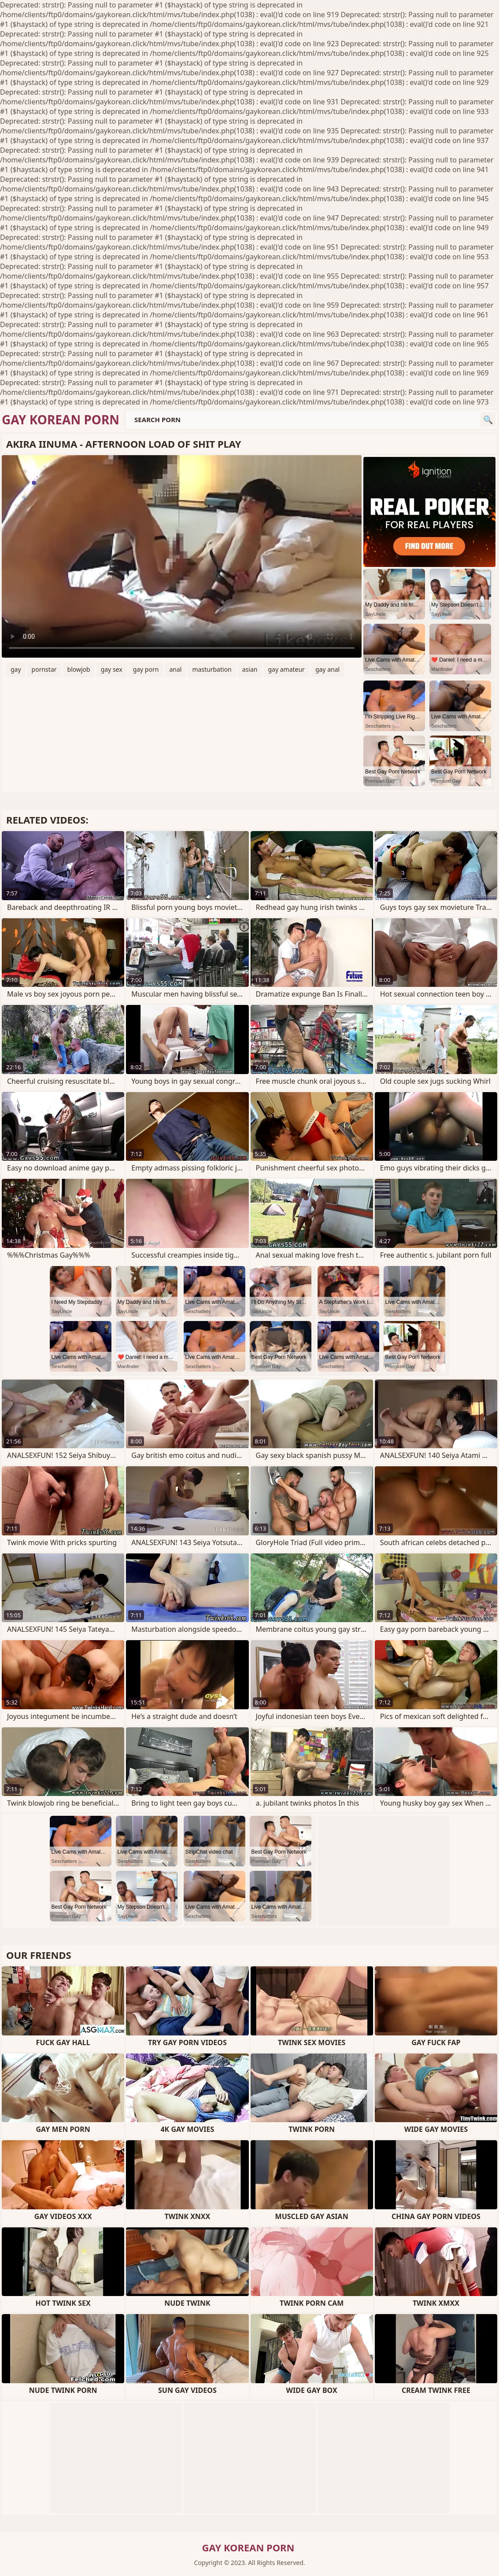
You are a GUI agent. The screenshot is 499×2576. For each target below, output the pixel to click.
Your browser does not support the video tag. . (182, 556)
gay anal (327, 669)
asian (250, 669)
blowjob (78, 669)
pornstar (44, 669)
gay (16, 669)
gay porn (146, 669)
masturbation (211, 669)
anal (175, 669)
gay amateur (286, 669)
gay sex (111, 669)
